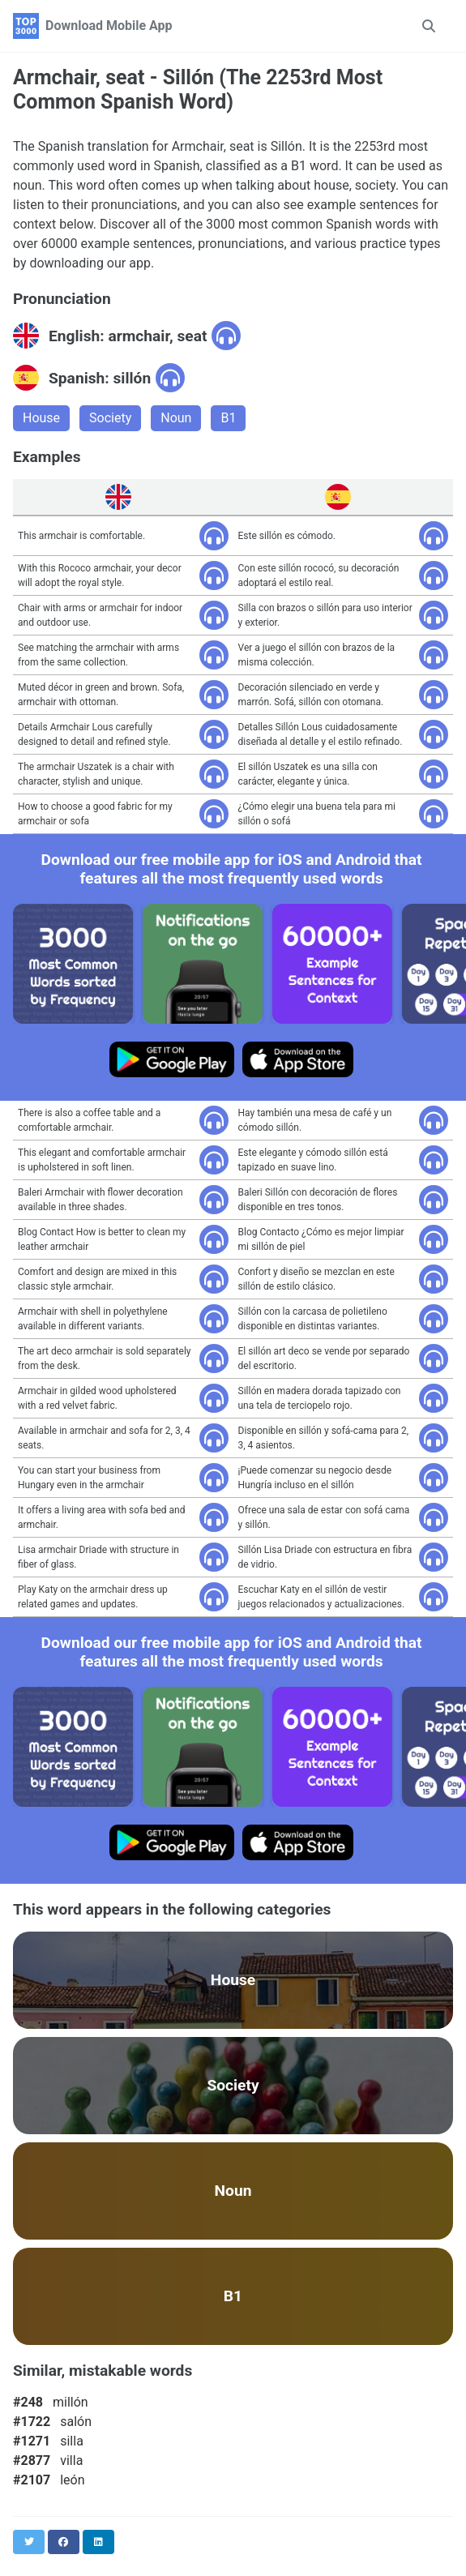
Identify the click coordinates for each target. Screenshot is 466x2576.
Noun (175, 418)
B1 (228, 418)
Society (110, 418)
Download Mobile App (109, 25)
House (41, 418)
